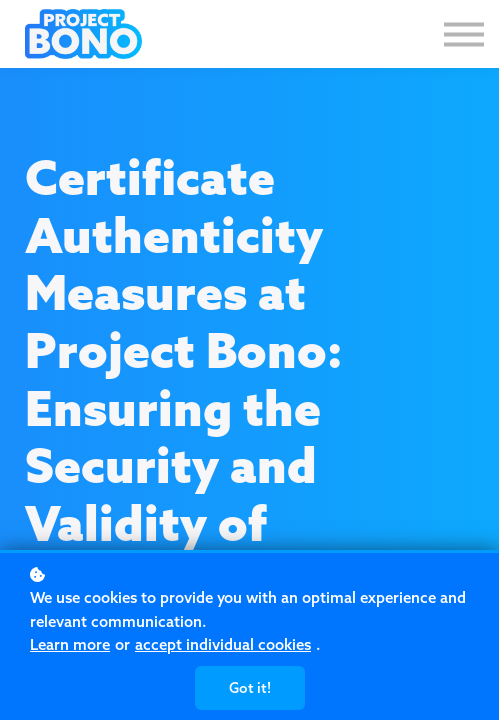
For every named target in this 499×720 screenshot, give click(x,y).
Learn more (70, 644)
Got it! (250, 688)
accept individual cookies (223, 644)
